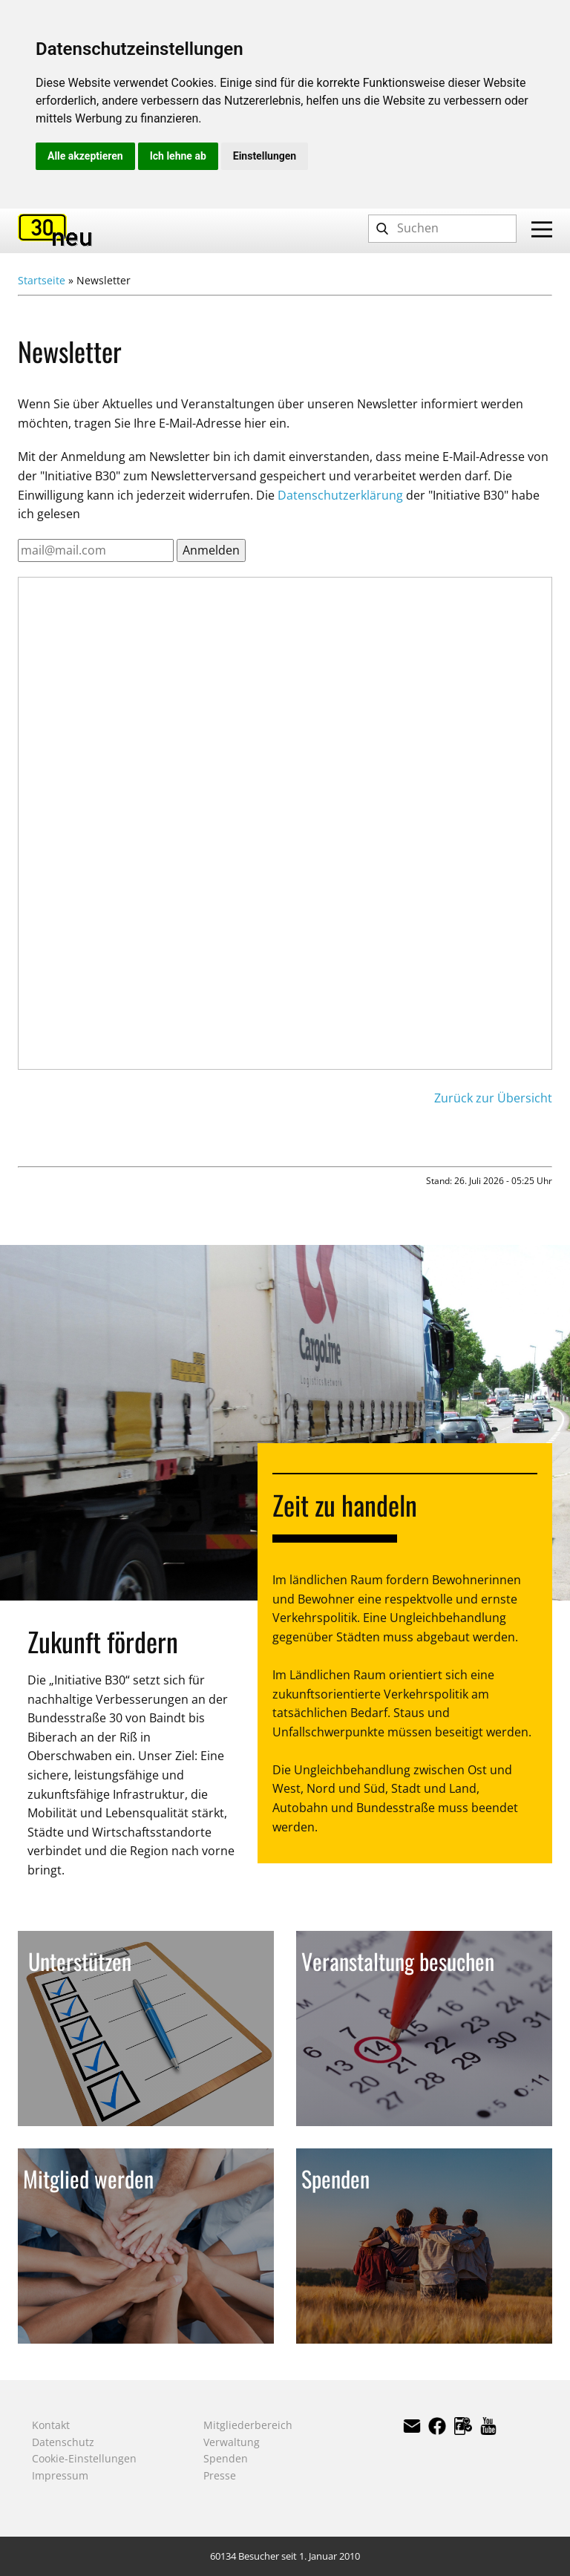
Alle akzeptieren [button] (85, 156)
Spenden (225, 2458)
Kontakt (51, 2425)
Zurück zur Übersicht (493, 1098)
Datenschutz (63, 2442)
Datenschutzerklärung (340, 495)
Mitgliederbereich (247, 2425)
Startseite (41, 280)
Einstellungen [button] (264, 156)
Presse (219, 2475)
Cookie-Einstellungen (84, 2458)
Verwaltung (231, 2442)
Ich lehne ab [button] (178, 156)
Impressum (60, 2475)
